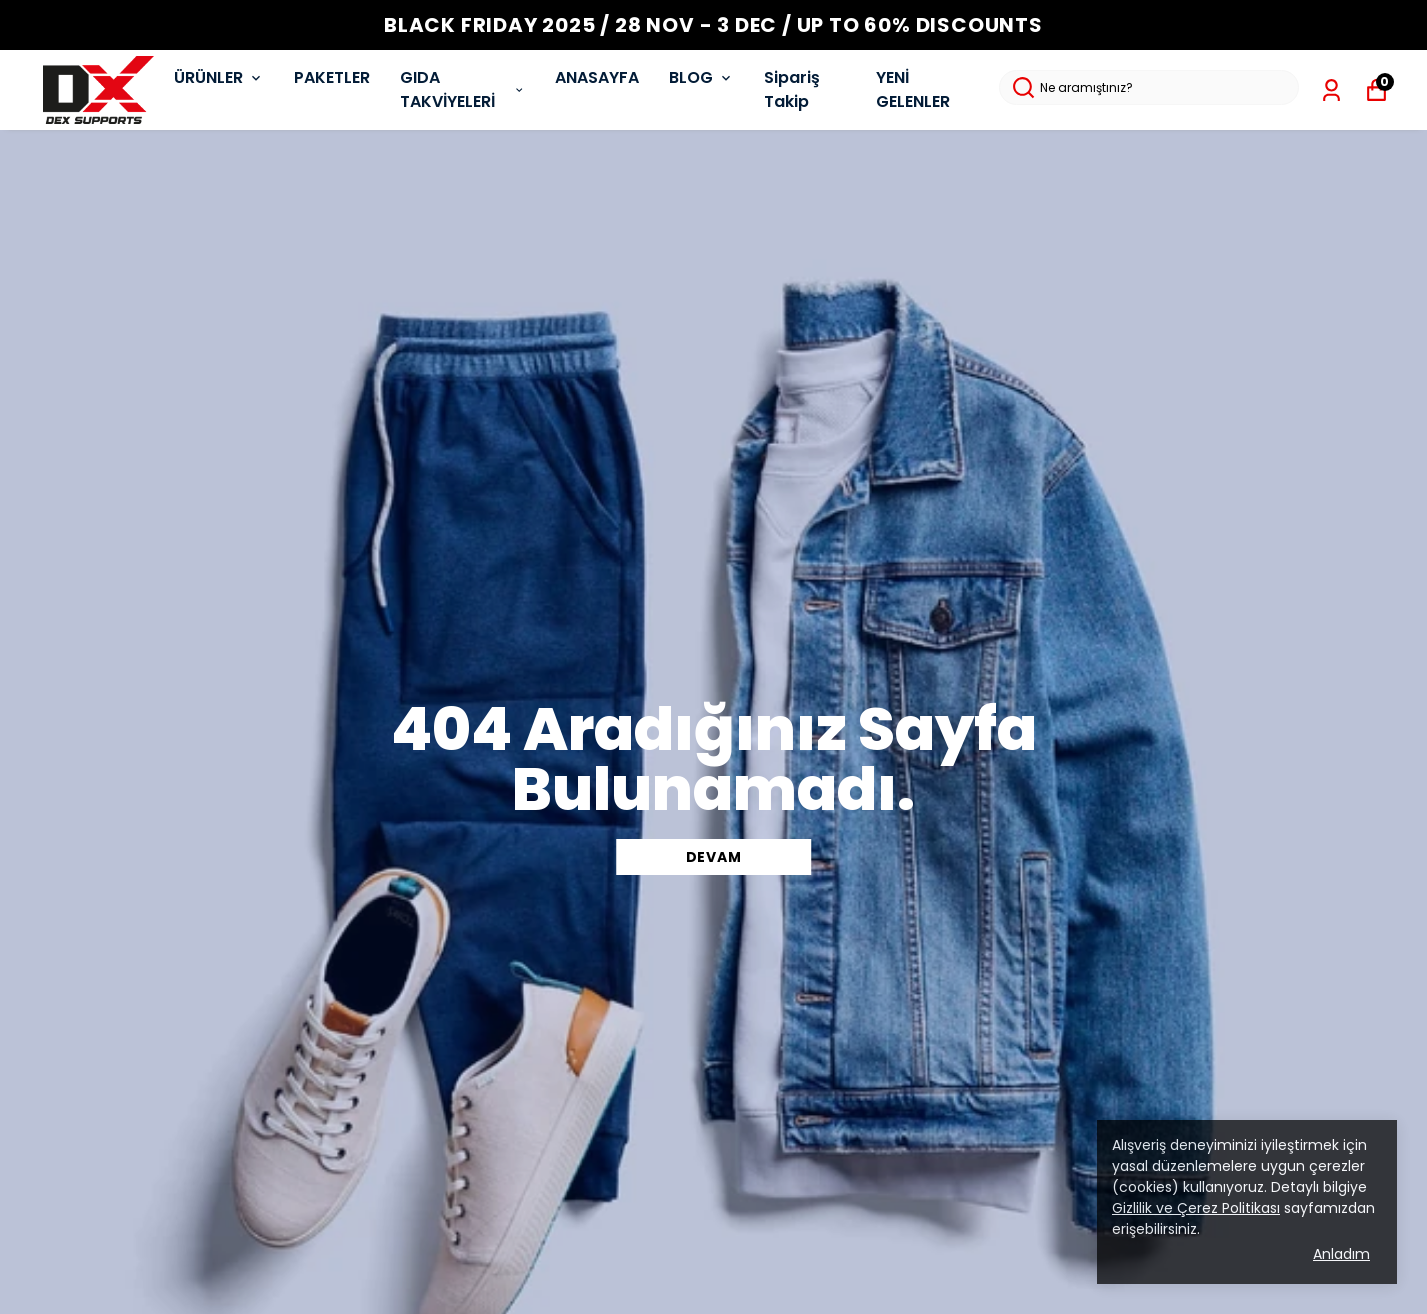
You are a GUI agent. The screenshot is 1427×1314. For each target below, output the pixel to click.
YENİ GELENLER (913, 89)
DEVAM (714, 857)
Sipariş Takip (792, 89)
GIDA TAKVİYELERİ (463, 89)
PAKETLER (332, 77)
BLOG (701, 77)
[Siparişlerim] (1331, 90)
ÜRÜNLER (219, 77)
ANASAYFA (597, 77)
